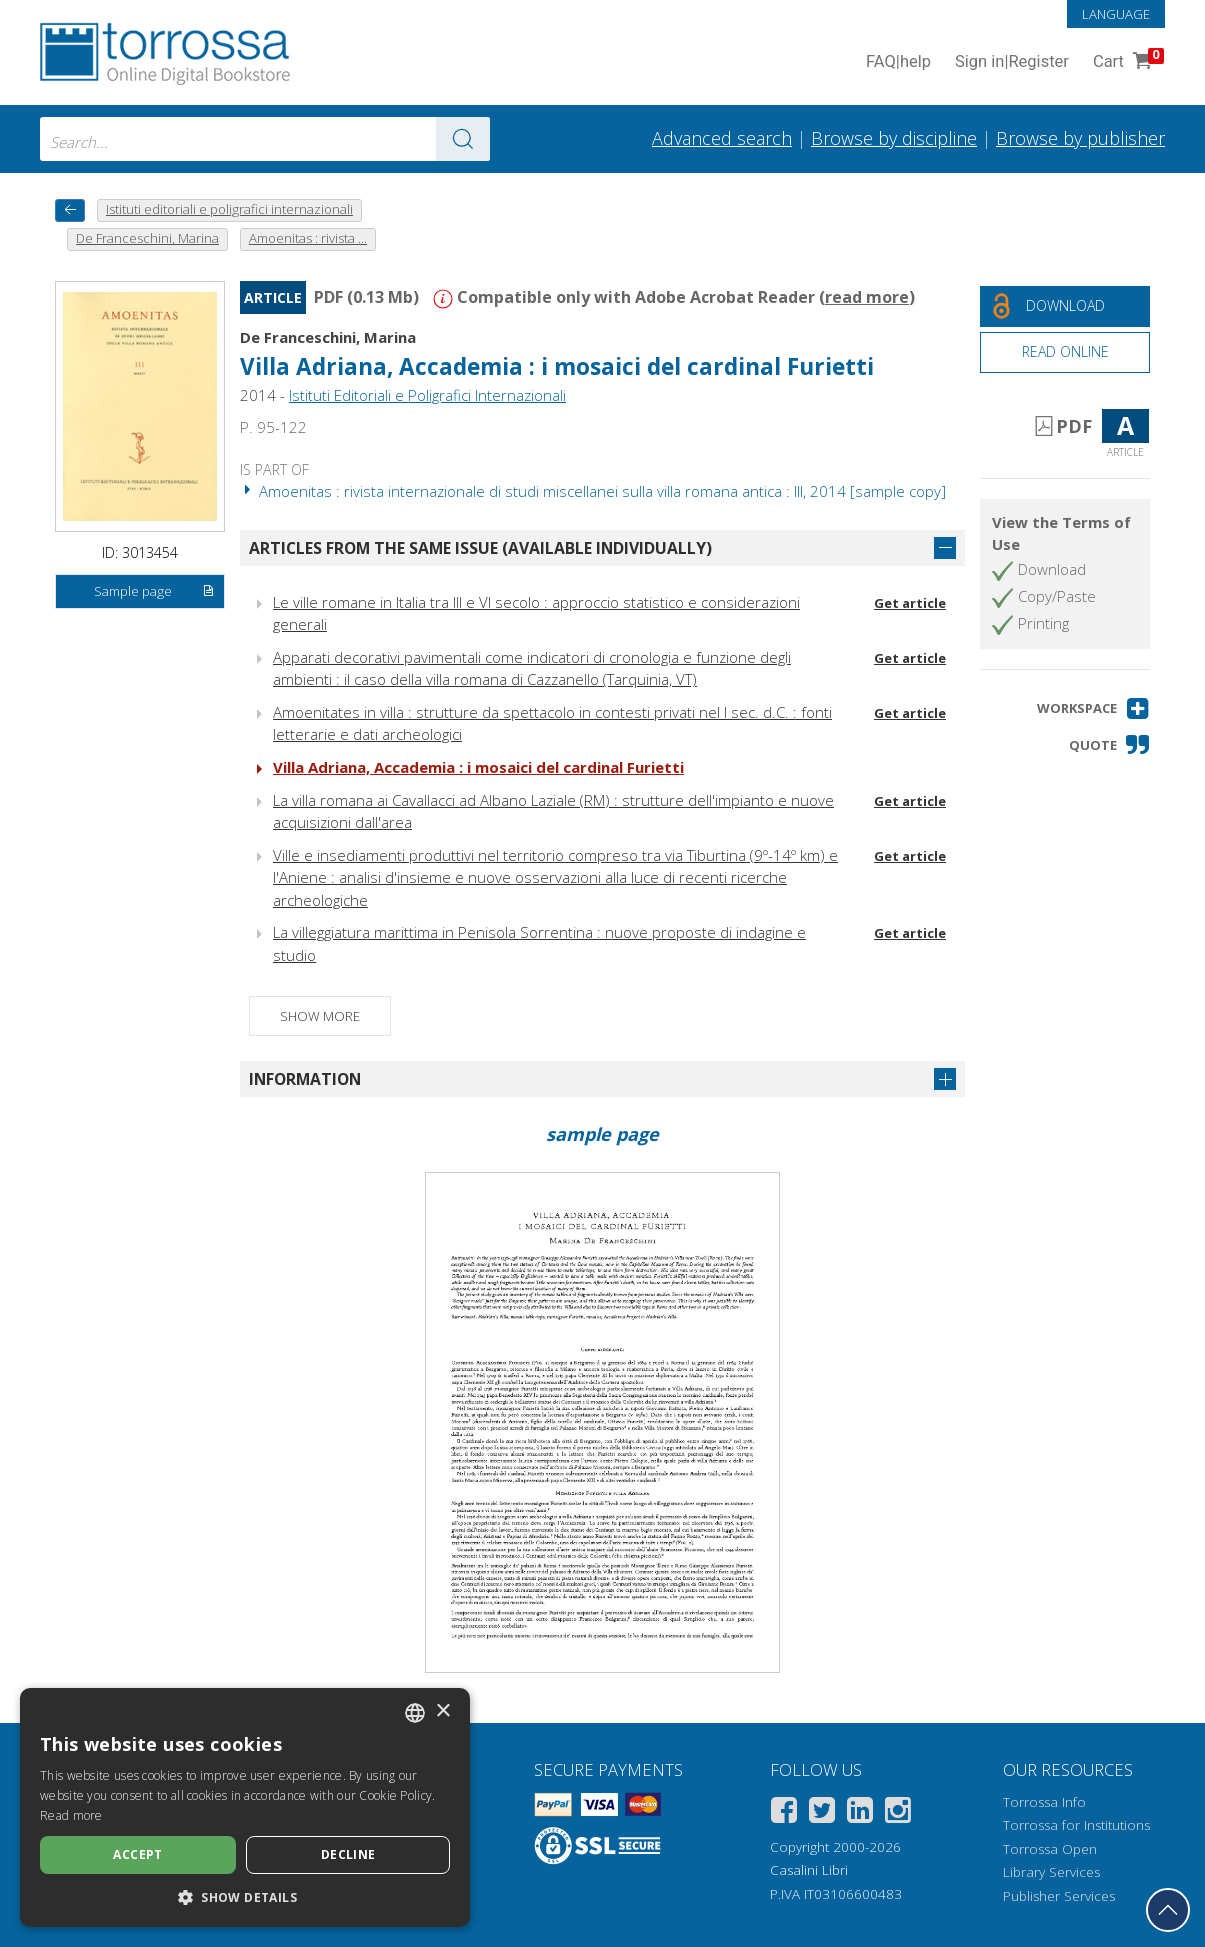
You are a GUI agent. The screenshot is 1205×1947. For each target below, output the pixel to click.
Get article (910, 603)
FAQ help (898, 62)
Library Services (1051, 1872)
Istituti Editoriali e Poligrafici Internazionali (427, 395)
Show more (320, 1016)
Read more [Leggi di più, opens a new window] (71, 1815)
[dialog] (245, 1807)
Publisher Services (1059, 1896)
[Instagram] (898, 1813)
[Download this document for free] (1065, 306)
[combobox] (265, 139)
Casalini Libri (809, 1870)
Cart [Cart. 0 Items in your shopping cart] (1126, 62)
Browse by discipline (894, 138)
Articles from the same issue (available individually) (480, 548)
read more (867, 297)
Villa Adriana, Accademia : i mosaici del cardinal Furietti (557, 366)
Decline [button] (348, 1854)
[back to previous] (70, 210)
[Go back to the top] (1168, 1910)
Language (1116, 14)
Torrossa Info (1044, 1802)
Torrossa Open (1050, 1849)
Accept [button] (137, 1854)
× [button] (442, 1711)
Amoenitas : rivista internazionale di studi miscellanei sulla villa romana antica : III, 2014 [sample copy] (593, 491)
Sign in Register (1012, 62)
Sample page (154, 592)
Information (305, 1079)
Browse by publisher (1080, 138)
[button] (1093, 708)
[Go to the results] (463, 139)
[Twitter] (822, 1813)
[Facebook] (784, 1813)
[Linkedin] (860, 1813)
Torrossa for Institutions (1076, 1825)
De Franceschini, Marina (328, 337)
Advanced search (722, 138)
